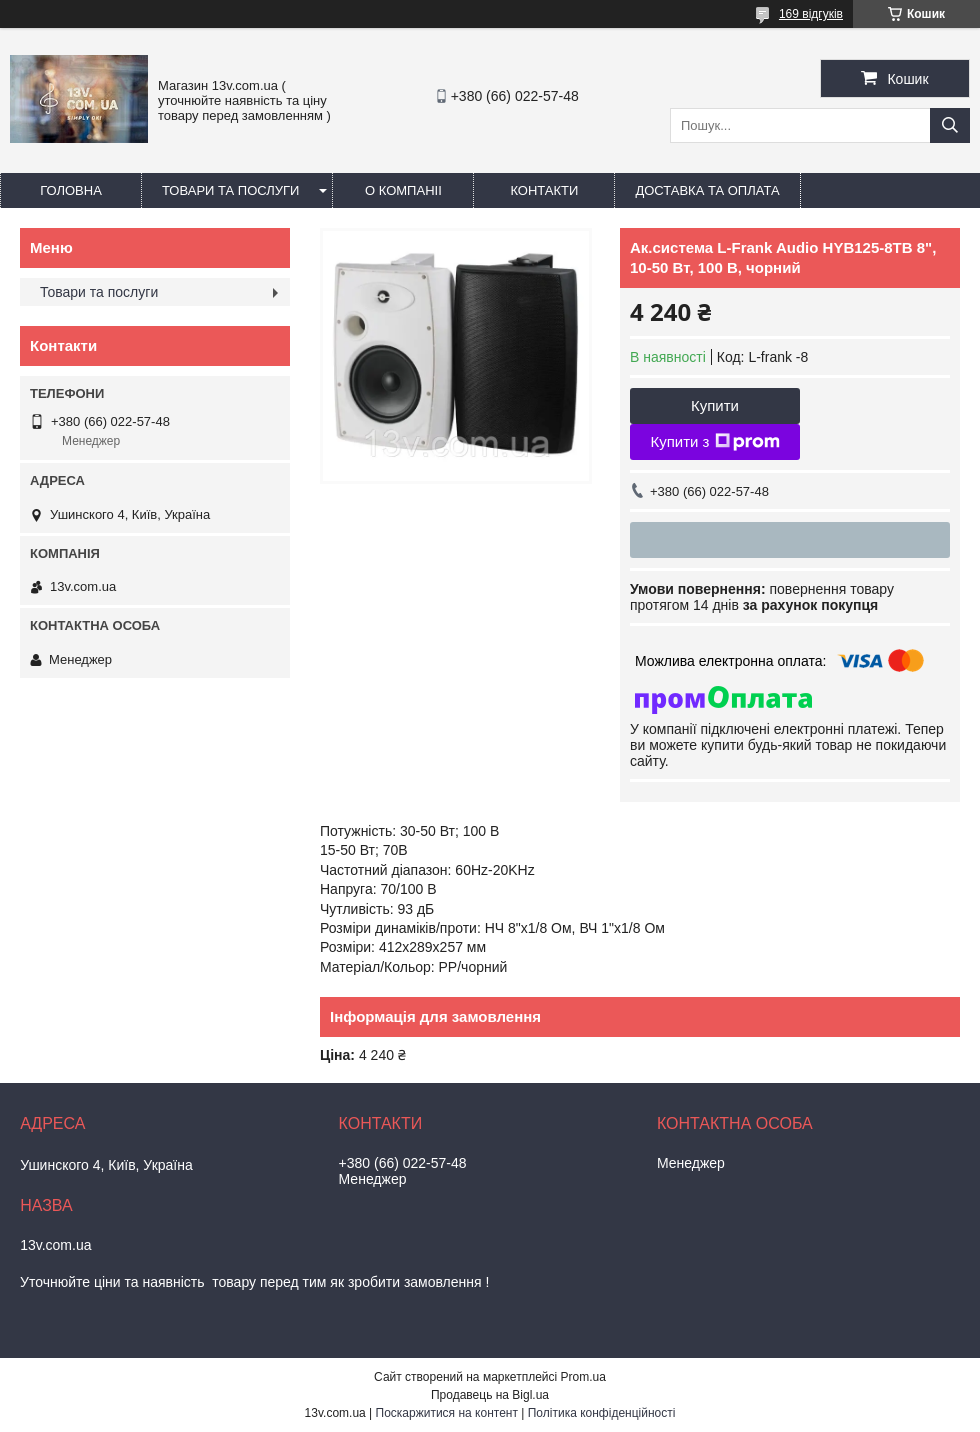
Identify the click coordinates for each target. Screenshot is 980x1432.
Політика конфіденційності (602, 1413)
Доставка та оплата (707, 190)
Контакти (544, 190)
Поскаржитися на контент (447, 1413)
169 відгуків (811, 14)
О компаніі (403, 190)
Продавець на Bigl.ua (490, 1395)
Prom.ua (583, 1377)
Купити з (714, 442)
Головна (71, 190)
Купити (715, 405)
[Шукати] (950, 125)
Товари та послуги (230, 190)
